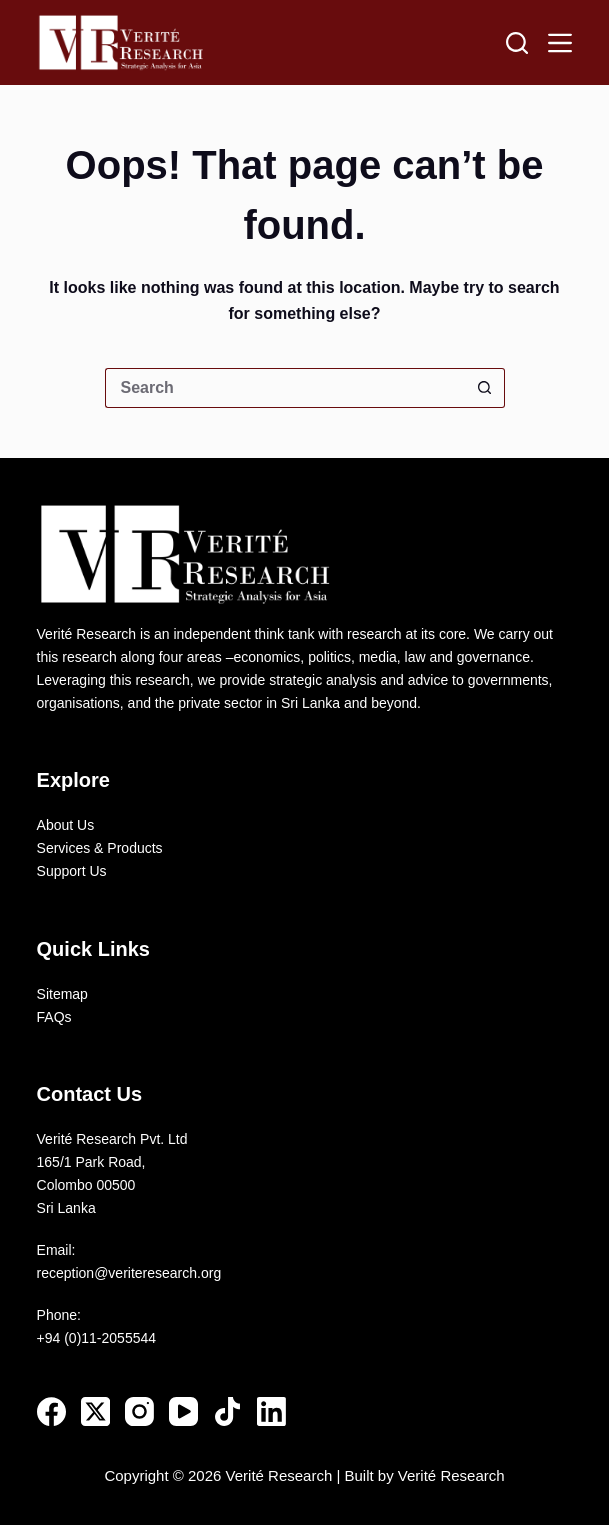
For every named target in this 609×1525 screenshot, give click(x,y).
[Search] (517, 43)
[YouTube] (183, 1411)
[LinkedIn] (271, 1411)
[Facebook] (51, 1411)
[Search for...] (285, 388)
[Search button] (485, 388)
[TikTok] (227, 1411)
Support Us (72, 871)
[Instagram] (139, 1411)
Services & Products (100, 848)
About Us (66, 825)
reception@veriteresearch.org (129, 1273)
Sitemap (62, 994)
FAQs (54, 1017)
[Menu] (560, 43)
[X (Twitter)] (95, 1411)
